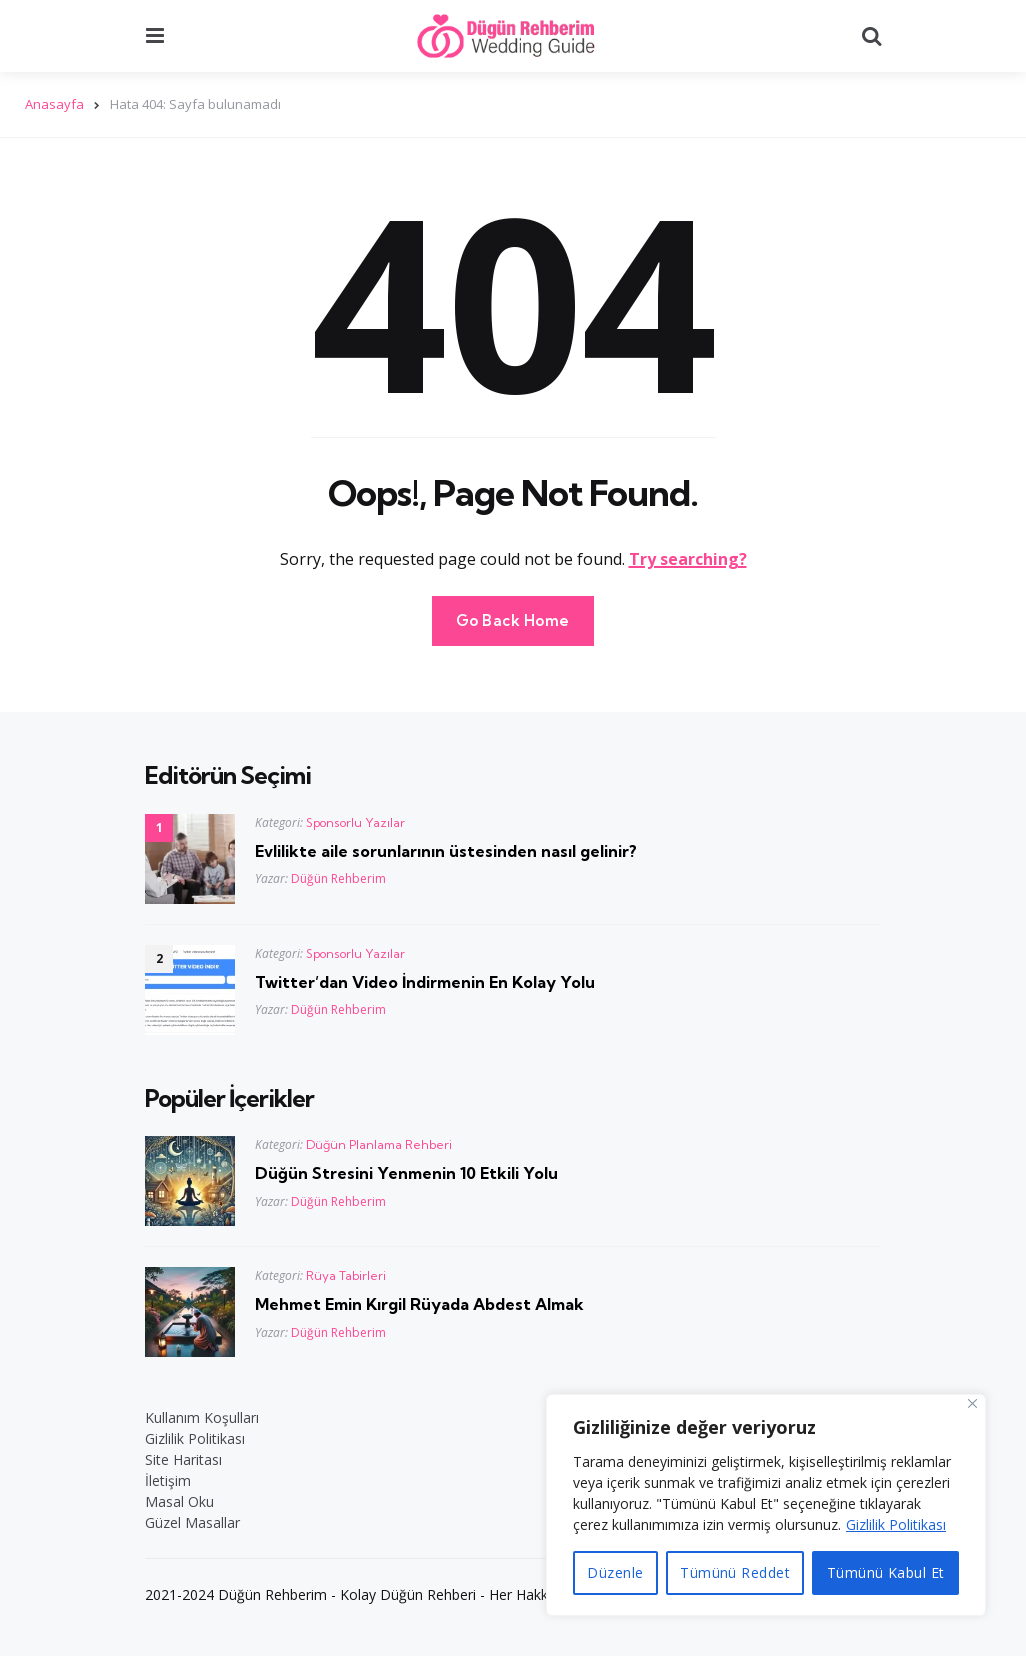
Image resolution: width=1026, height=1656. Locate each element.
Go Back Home (513, 620)
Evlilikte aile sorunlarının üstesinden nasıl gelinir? (446, 851)
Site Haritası (183, 1459)
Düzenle (615, 1572)
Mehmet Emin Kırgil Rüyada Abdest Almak (419, 1304)
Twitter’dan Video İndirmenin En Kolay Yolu (425, 982)
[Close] (972, 1403)
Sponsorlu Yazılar (355, 822)
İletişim (168, 1480)
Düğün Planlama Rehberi (379, 1144)
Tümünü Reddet (735, 1572)
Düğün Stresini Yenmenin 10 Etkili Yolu (406, 1173)
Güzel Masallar (192, 1522)
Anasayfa (54, 104)
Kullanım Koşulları (202, 1417)
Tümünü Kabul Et (886, 1572)
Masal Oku (179, 1501)
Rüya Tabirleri (346, 1275)
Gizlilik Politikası (896, 1524)
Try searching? (688, 559)
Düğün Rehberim (338, 878)
